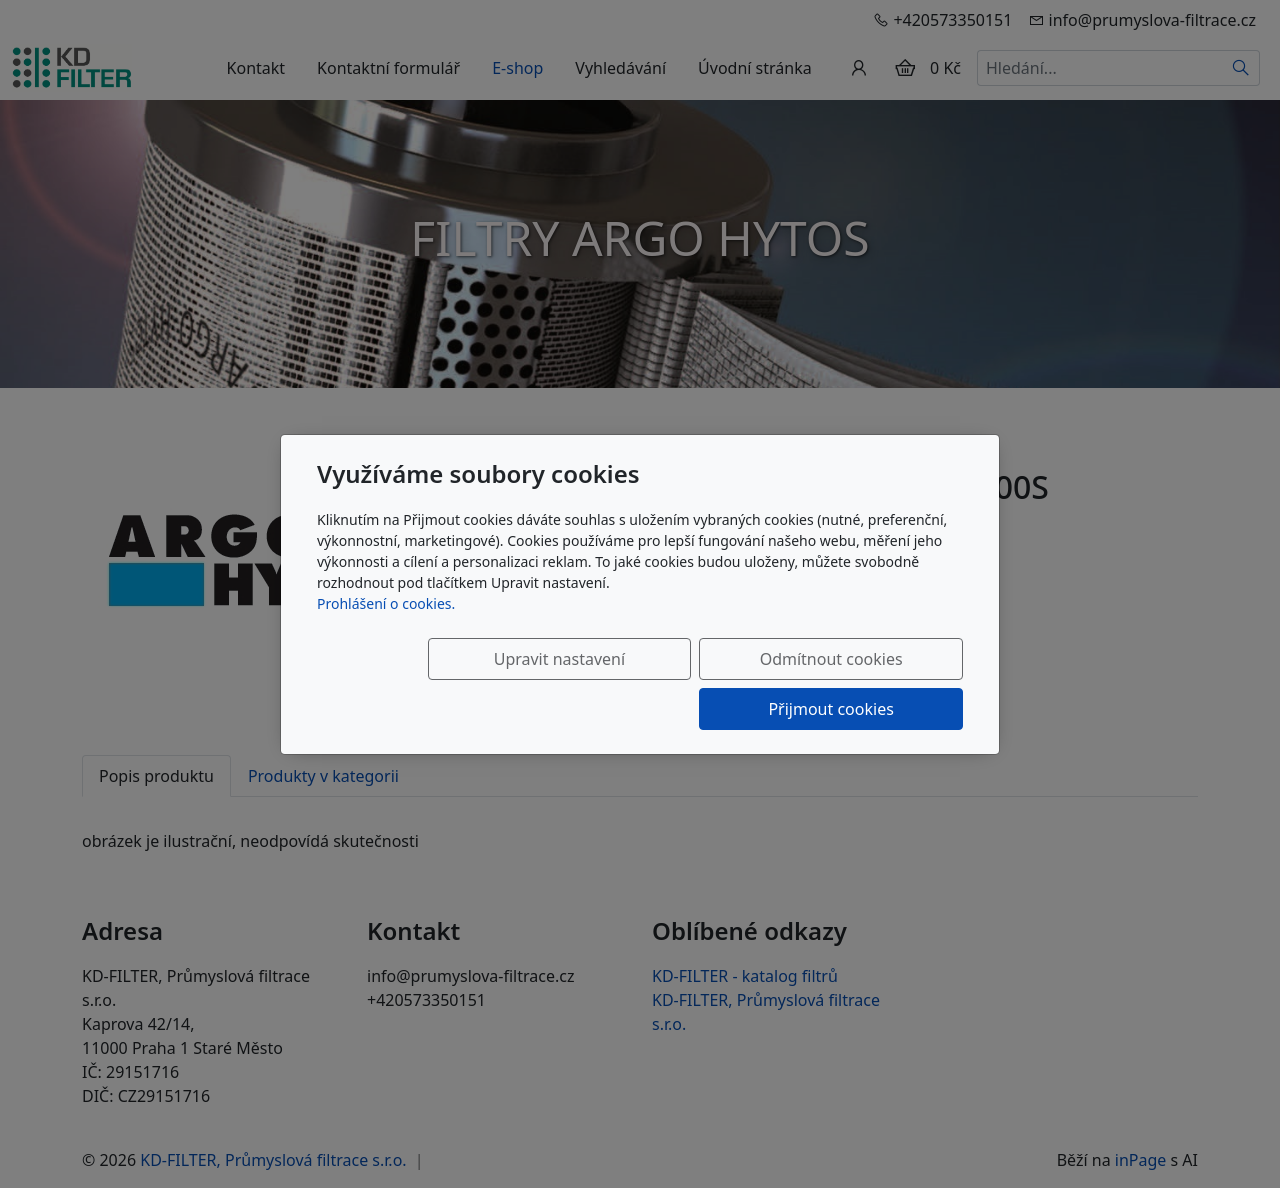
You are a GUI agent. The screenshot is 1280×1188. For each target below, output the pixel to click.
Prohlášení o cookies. (386, 628)
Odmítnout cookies (667, 684)
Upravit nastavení (466, 684)
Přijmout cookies (866, 684)
